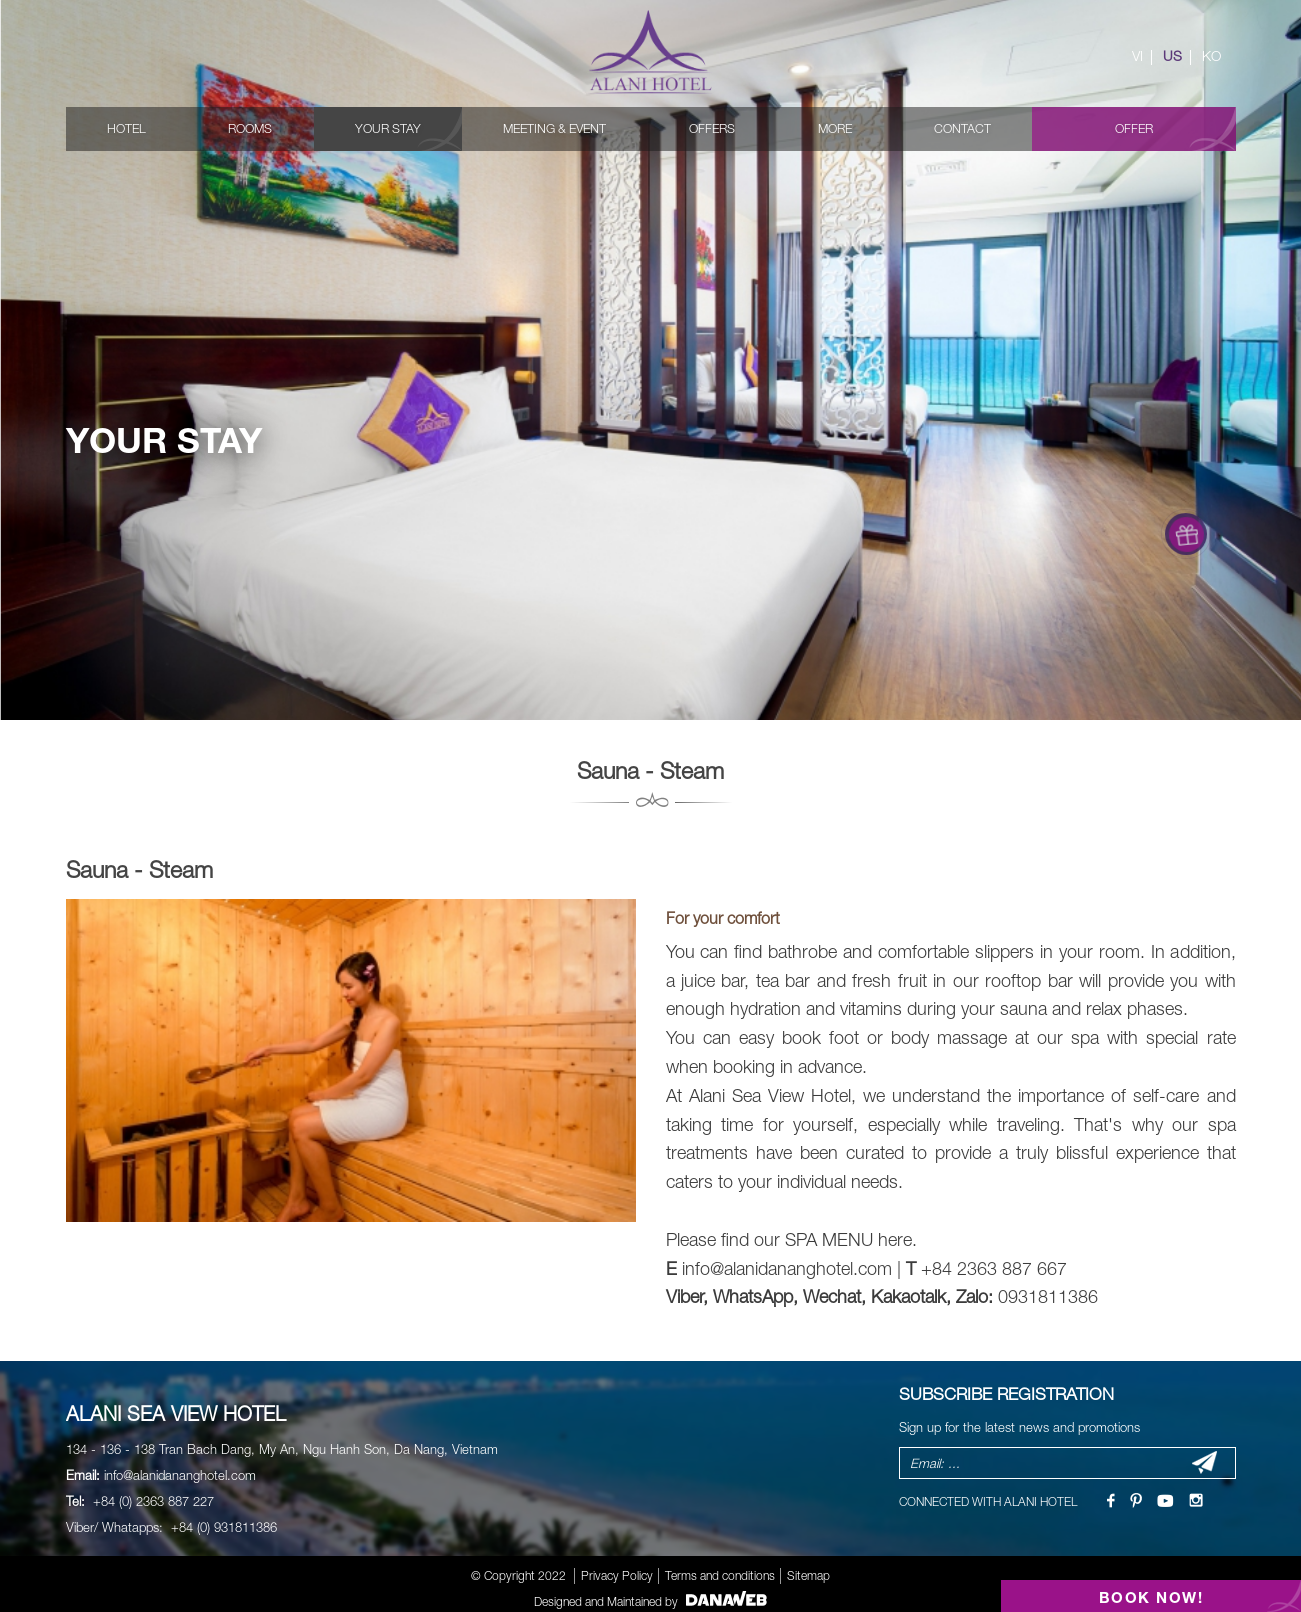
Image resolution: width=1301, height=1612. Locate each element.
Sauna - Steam (139, 869)
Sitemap (808, 1575)
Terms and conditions (720, 1575)
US (1172, 56)
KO (1211, 56)
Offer (1134, 128)
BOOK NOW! (1151, 1597)
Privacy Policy (617, 1575)
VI (1137, 56)
